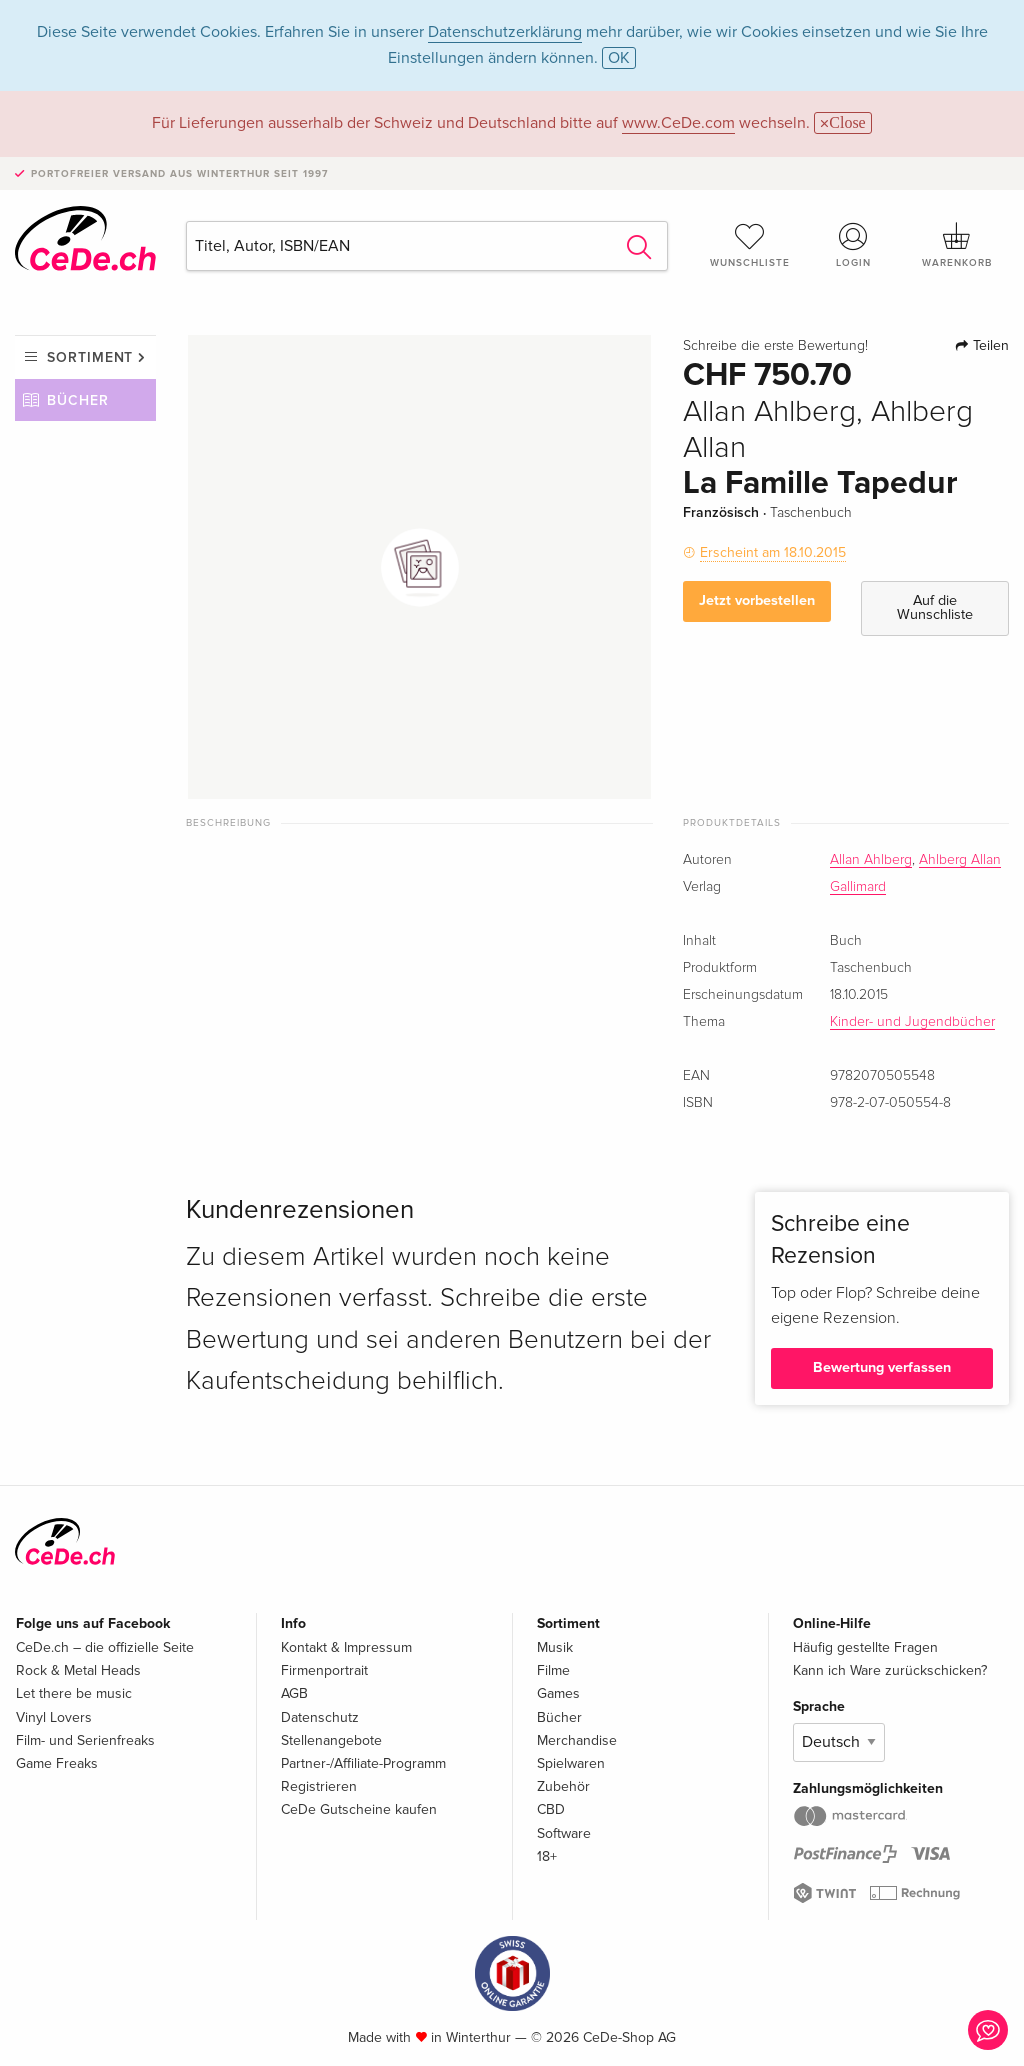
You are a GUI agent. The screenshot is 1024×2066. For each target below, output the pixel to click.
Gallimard (858, 887)
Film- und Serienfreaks (85, 1740)
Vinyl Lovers (54, 1717)
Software (564, 1833)
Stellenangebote (331, 1740)
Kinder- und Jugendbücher (912, 1022)
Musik (555, 1647)
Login (853, 245)
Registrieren (319, 1786)
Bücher (78, 400)
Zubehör (563, 1786)
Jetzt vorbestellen (757, 600)
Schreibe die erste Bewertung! (775, 346)
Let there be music (74, 1693)
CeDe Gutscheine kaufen (359, 1809)
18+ (547, 1856)
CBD (551, 1809)
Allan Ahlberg (871, 860)
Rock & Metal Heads (78, 1670)
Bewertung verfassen (882, 1367)
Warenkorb (957, 245)
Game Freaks (57, 1763)
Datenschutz (320, 1717)
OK (619, 58)
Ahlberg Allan (960, 860)
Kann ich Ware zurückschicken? (890, 1670)
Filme (553, 1670)
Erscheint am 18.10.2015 (773, 552)
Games (558, 1693)
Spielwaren (571, 1763)
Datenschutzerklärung (505, 32)
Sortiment (90, 357)
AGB (294, 1693)
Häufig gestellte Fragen (865, 1647)
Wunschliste (750, 245)
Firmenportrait (324, 1670)
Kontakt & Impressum (346, 1647)
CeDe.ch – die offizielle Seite (105, 1647)
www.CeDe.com (678, 123)
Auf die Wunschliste (935, 607)
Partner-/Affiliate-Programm (363, 1763)
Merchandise (577, 1740)
